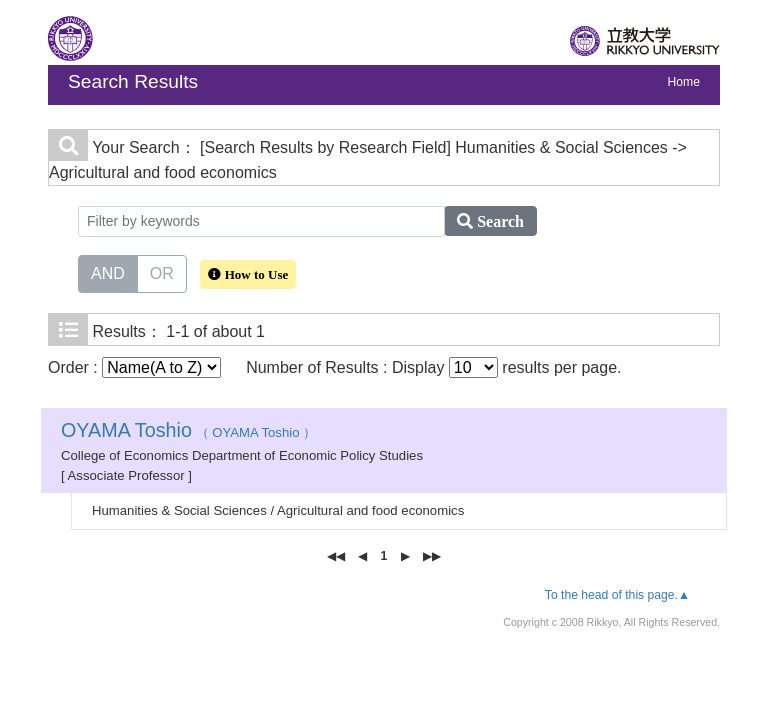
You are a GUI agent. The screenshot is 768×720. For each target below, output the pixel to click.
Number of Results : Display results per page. (433, 367)
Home (684, 82)
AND (108, 272)
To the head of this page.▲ (617, 595)
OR (162, 272)
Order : (134, 367)
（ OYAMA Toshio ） (188, 432)
